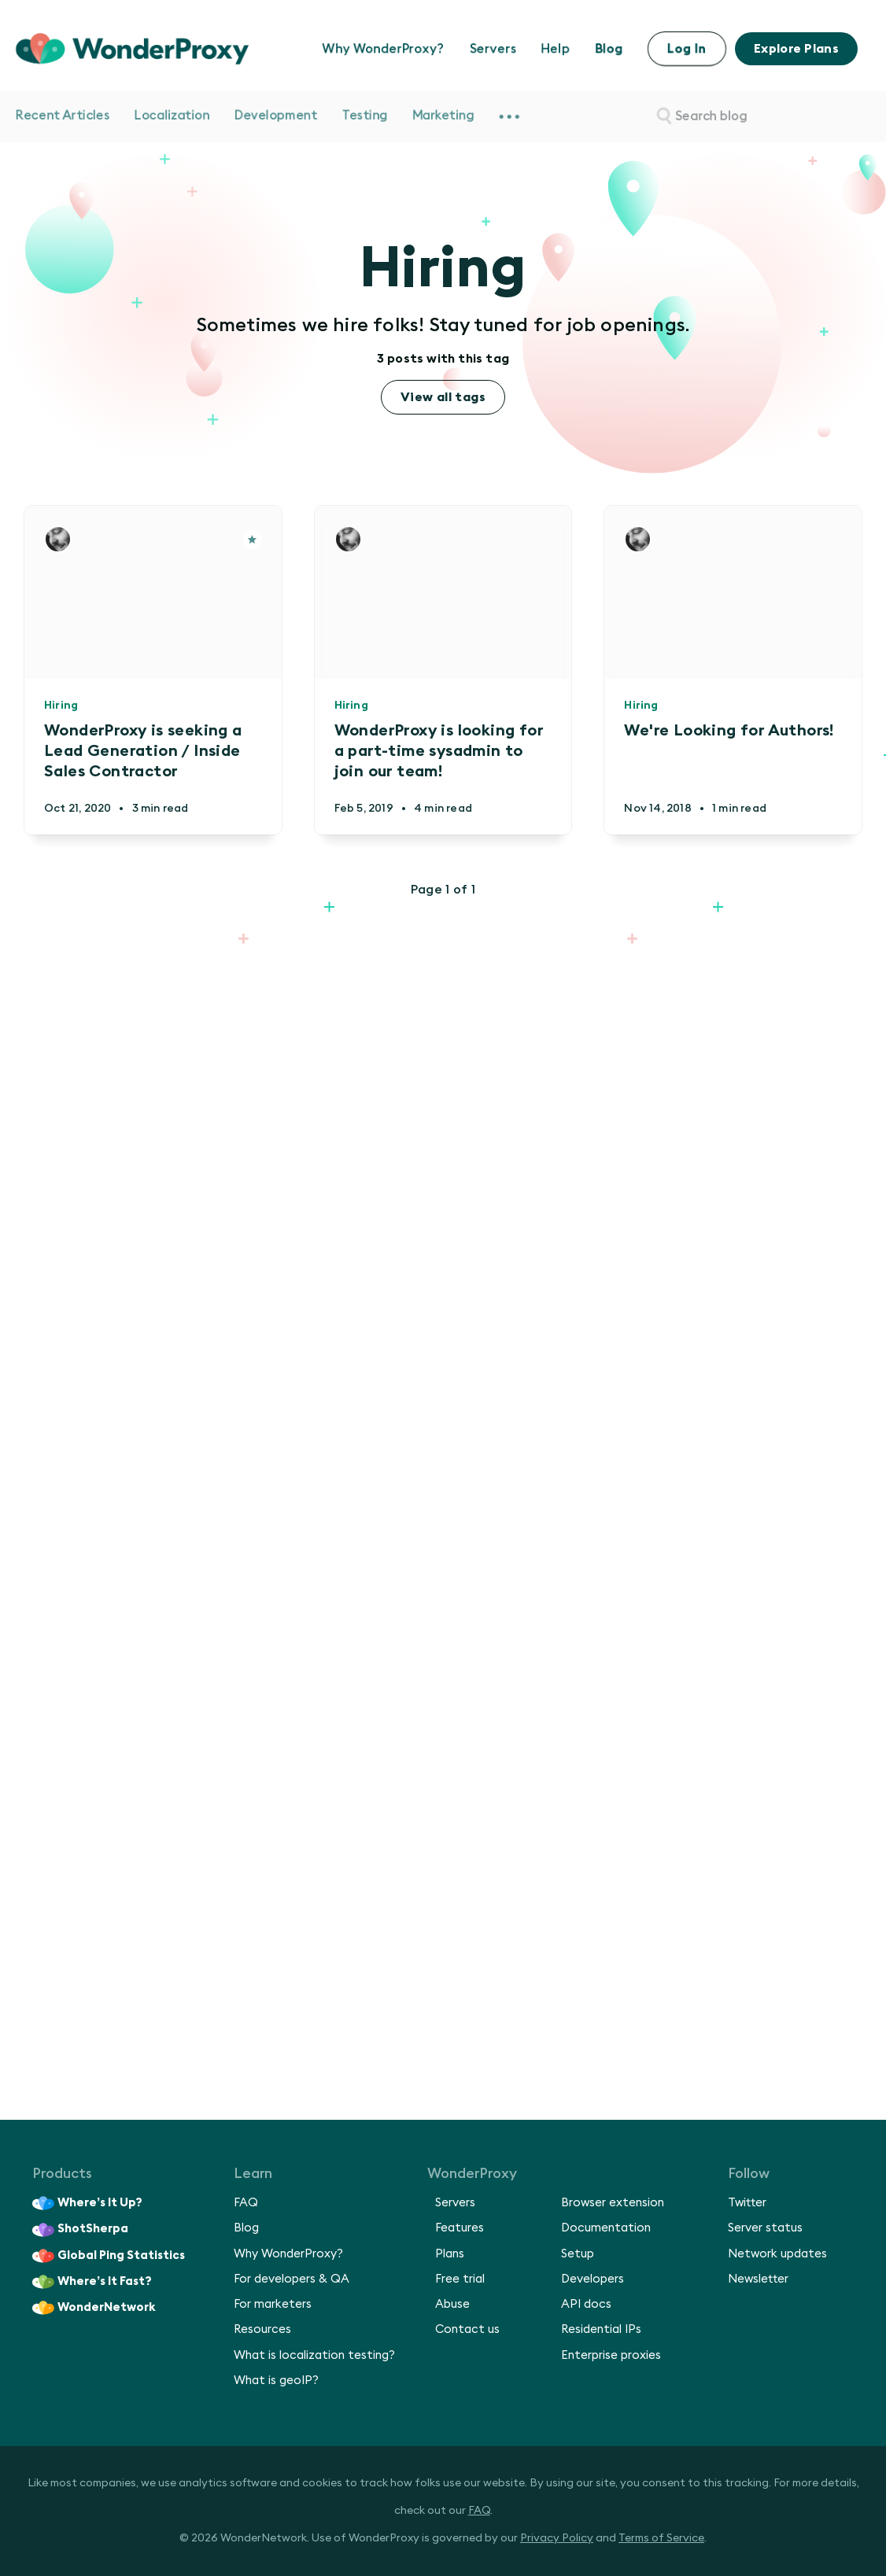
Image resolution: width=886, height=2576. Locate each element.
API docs (586, 2304)
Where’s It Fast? (92, 2282)
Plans (449, 2254)
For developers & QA (291, 2279)
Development (275, 115)
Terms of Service (661, 2538)
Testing (364, 115)
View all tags (443, 397)
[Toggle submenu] (509, 116)
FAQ (246, 2203)
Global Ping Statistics (108, 2256)
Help (555, 48)
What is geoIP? (276, 2380)
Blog (608, 48)
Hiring (61, 705)
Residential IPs (601, 2329)
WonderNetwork (94, 2308)
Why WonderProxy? (384, 48)
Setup (577, 2254)
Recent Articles (62, 115)
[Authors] (58, 539)
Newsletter (758, 2279)
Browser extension (612, 2203)
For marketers (273, 2304)
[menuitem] (509, 116)
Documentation (606, 2228)
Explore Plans (796, 48)
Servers (493, 48)
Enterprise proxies (611, 2355)
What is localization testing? (314, 2355)
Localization (172, 115)
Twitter (747, 2203)
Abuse (452, 2304)
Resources (262, 2329)
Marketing (443, 115)
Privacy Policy (556, 2538)
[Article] (252, 539)
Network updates (777, 2254)
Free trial (460, 2279)
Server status (765, 2228)
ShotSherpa (80, 2230)
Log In (687, 48)
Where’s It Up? (87, 2203)
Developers (592, 2279)
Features (459, 2228)
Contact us (467, 2329)
